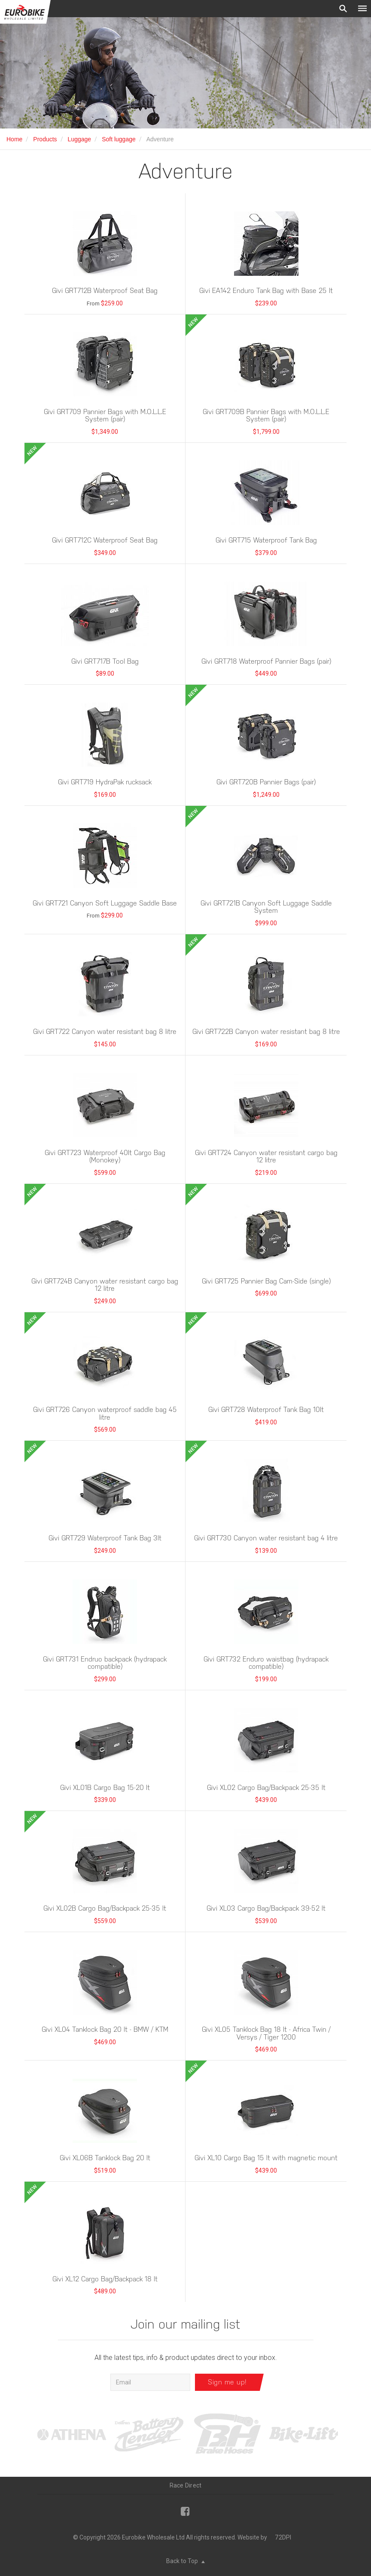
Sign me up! (227, 2382)
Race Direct (186, 2485)
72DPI (283, 2537)
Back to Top (185, 2561)
